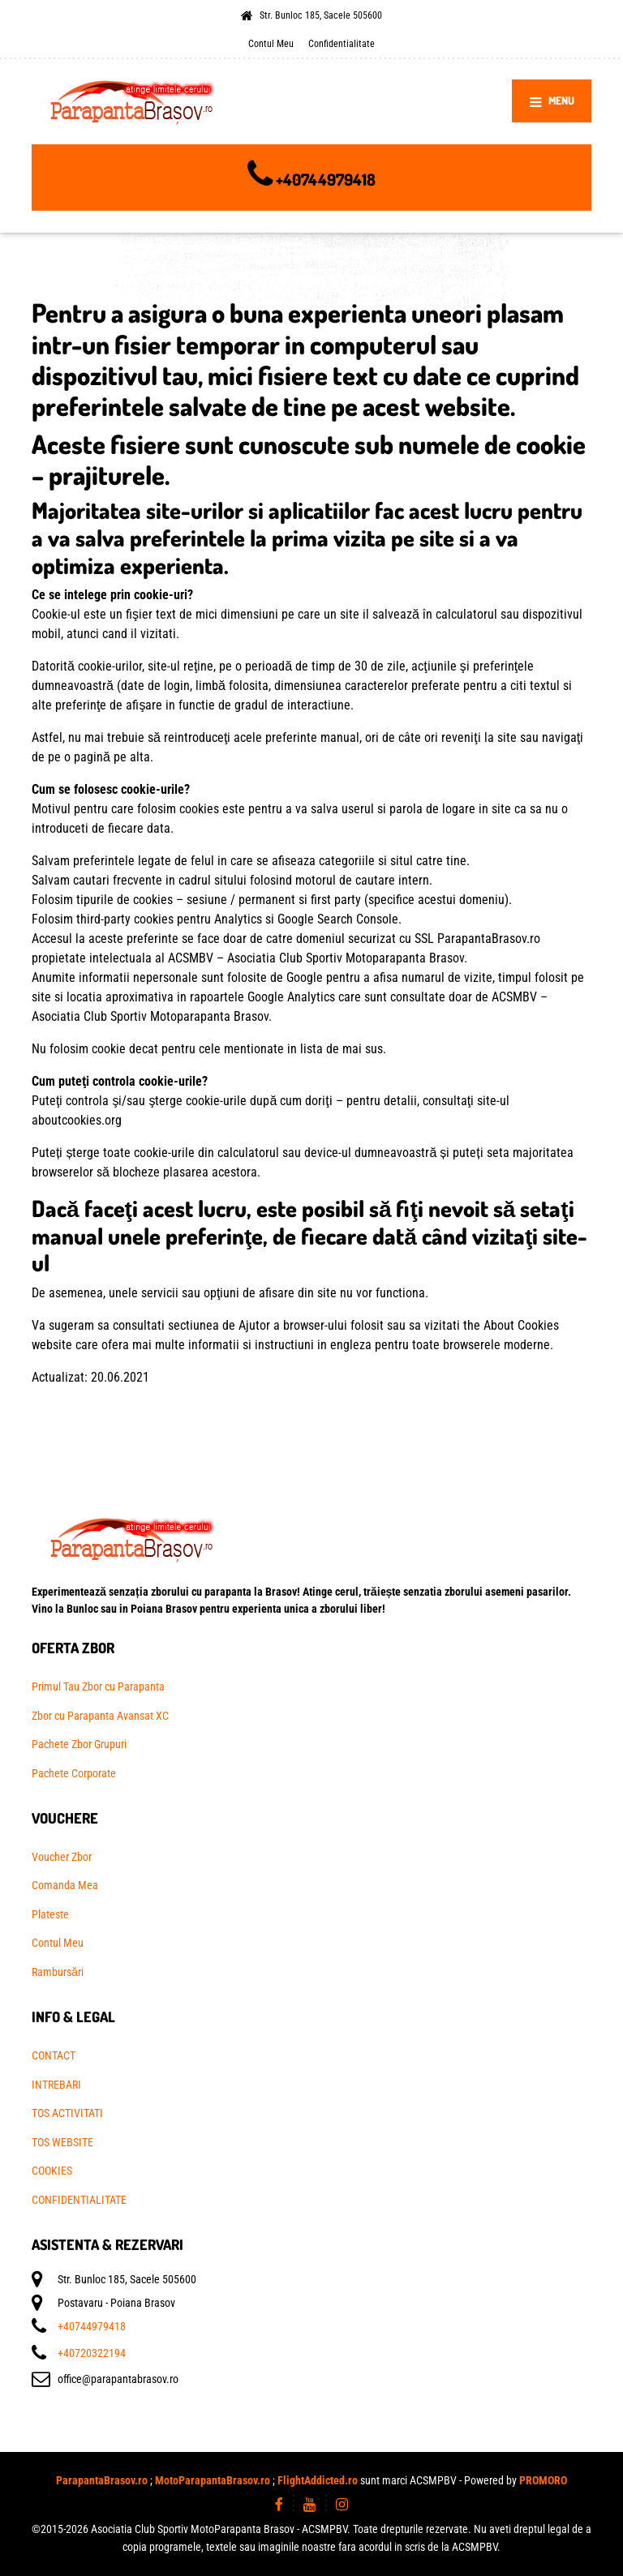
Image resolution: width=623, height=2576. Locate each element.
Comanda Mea (65, 1885)
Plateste (50, 1914)
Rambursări (58, 1971)
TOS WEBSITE (62, 2142)
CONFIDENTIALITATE (79, 2199)
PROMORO (543, 2480)
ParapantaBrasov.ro (102, 2480)
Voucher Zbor (62, 1856)
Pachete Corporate (74, 1773)
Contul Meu (271, 43)
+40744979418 (326, 179)
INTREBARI (56, 2084)
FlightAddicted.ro (317, 2480)
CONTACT (53, 2055)
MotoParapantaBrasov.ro (212, 2480)
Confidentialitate (341, 43)
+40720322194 (92, 2353)
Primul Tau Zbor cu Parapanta (98, 1686)
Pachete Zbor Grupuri (79, 1744)
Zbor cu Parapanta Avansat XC (100, 1715)
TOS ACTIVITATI (67, 2113)
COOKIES (52, 2170)
